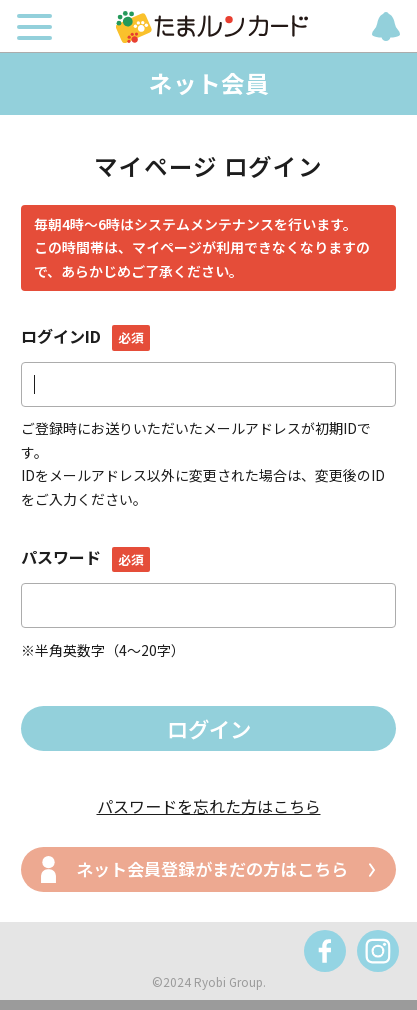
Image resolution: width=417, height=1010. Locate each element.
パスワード (85, 557)
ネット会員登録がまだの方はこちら (212, 868)
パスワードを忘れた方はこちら (209, 806)
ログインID (85, 336)
